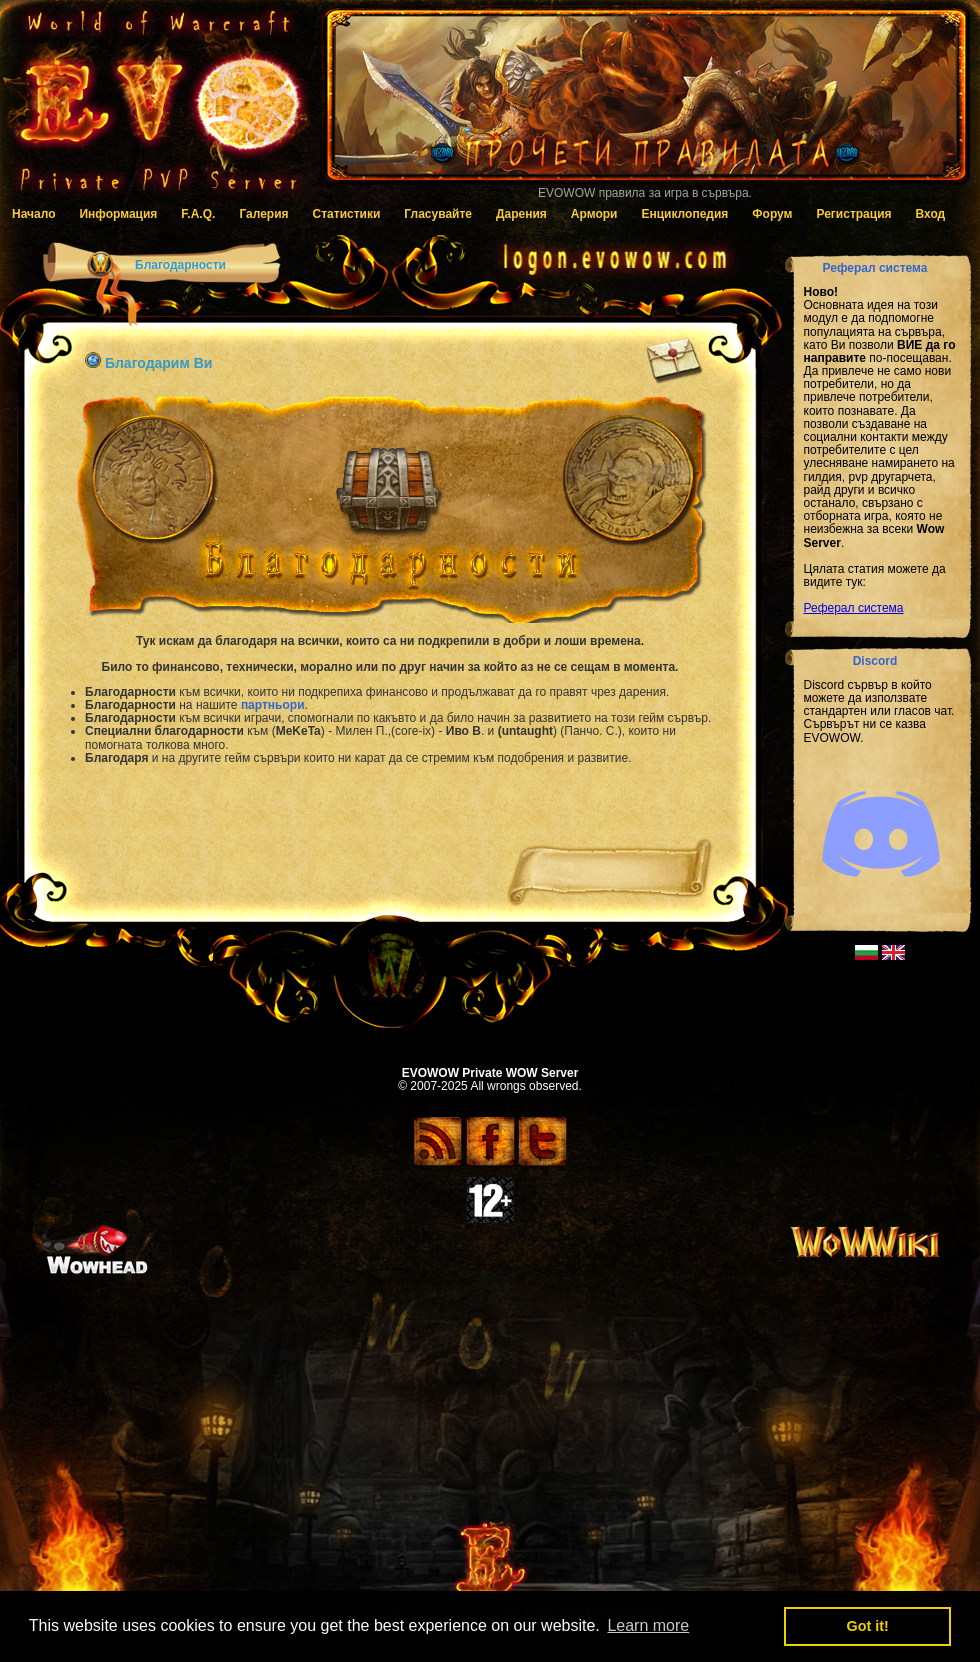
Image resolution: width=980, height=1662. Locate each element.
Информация (118, 214)
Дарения (521, 214)
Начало (33, 214)
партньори (273, 705)
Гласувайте (438, 214)
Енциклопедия (684, 214)
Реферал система (854, 608)
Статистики (347, 214)
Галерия (263, 214)
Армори (594, 214)
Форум (772, 214)
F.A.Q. (198, 214)
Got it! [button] (868, 1626)
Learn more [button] (648, 1625)
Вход (931, 214)
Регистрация (853, 214)
